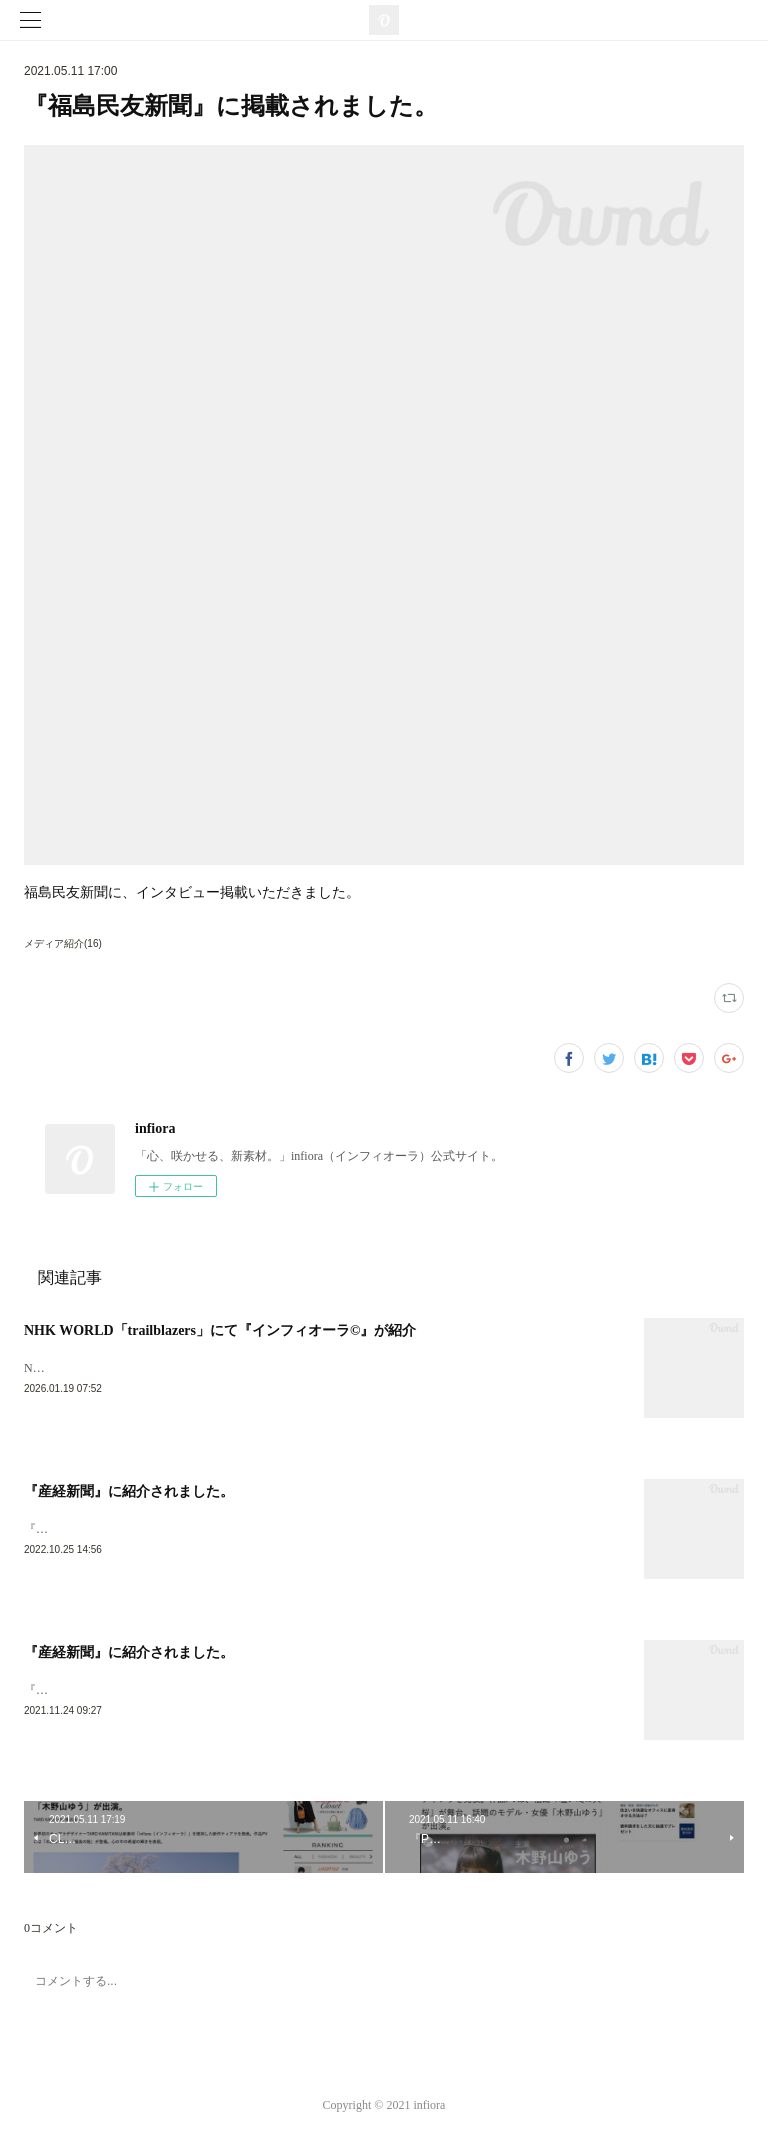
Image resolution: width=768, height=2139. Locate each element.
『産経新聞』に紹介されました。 (129, 1493)
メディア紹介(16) (63, 943)
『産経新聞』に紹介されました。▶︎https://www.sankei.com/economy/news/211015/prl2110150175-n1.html (293, 1693)
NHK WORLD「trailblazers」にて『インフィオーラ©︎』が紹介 (220, 1330)
